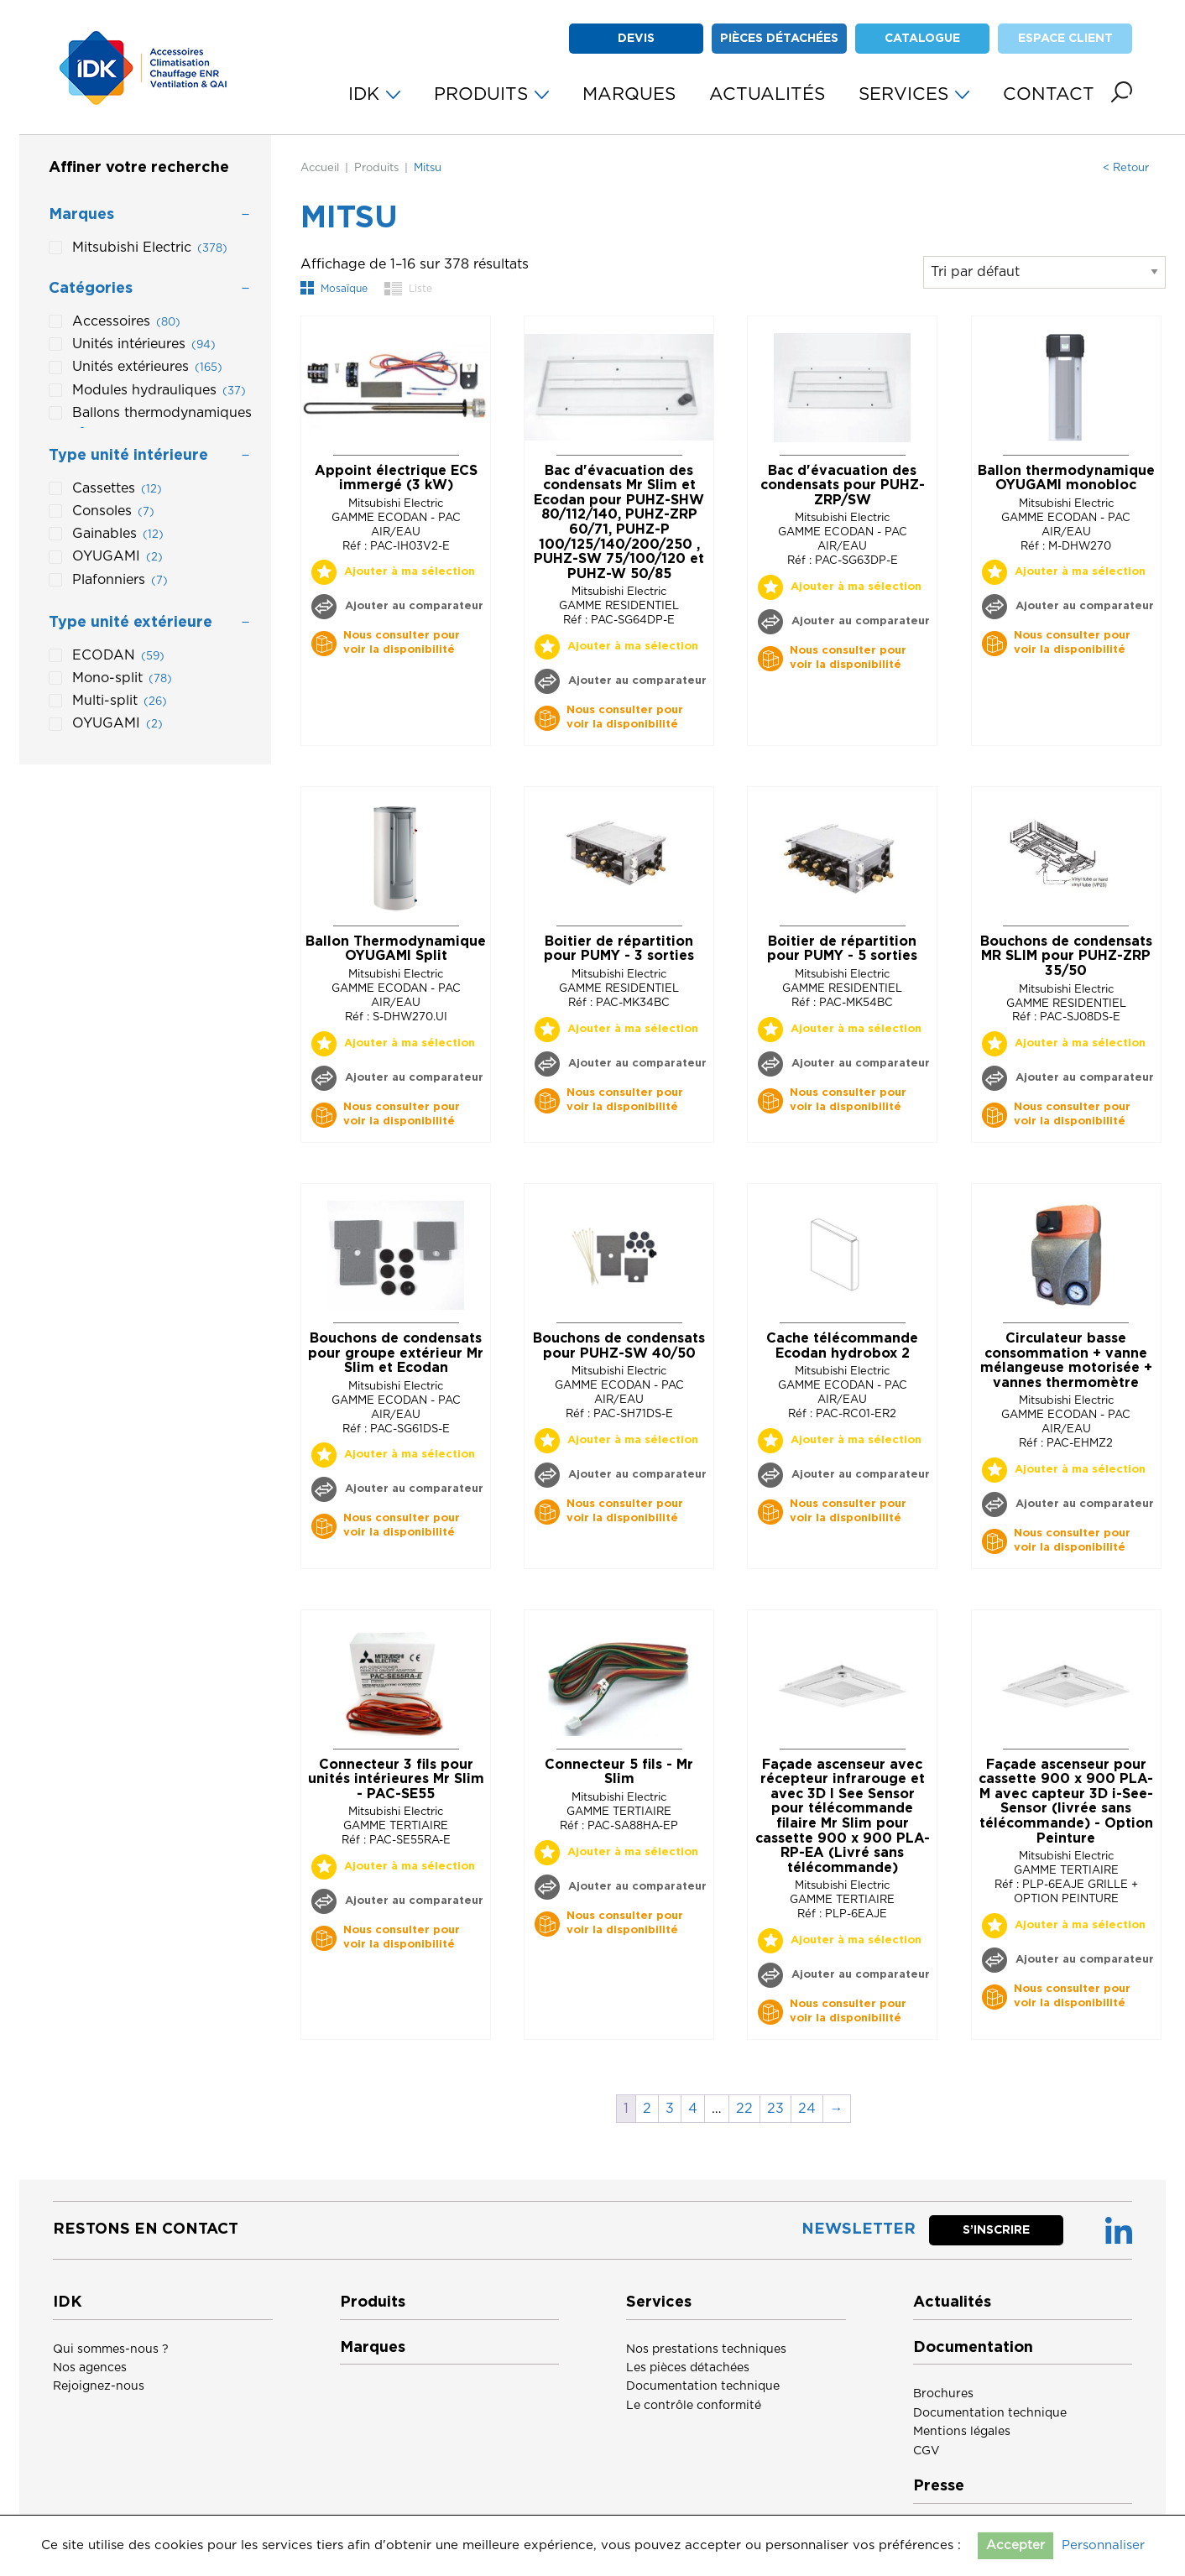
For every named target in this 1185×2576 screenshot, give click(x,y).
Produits (376, 168)
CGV (926, 2451)
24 (807, 2108)
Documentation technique (703, 2386)
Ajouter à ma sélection (409, 571)
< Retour (1126, 168)
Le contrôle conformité (693, 2406)
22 (744, 2108)
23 (775, 2108)
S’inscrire (996, 2230)
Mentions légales (961, 2432)
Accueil (319, 168)
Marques (372, 2347)
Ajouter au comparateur (412, 606)
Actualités (952, 2302)
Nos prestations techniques (706, 2349)
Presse (938, 2486)
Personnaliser (1103, 2545)
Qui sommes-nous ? (111, 2349)
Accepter (1015, 2545)
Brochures (943, 2394)
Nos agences (90, 2368)
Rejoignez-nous (98, 2386)
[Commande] (1044, 272)
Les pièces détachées (687, 2368)
